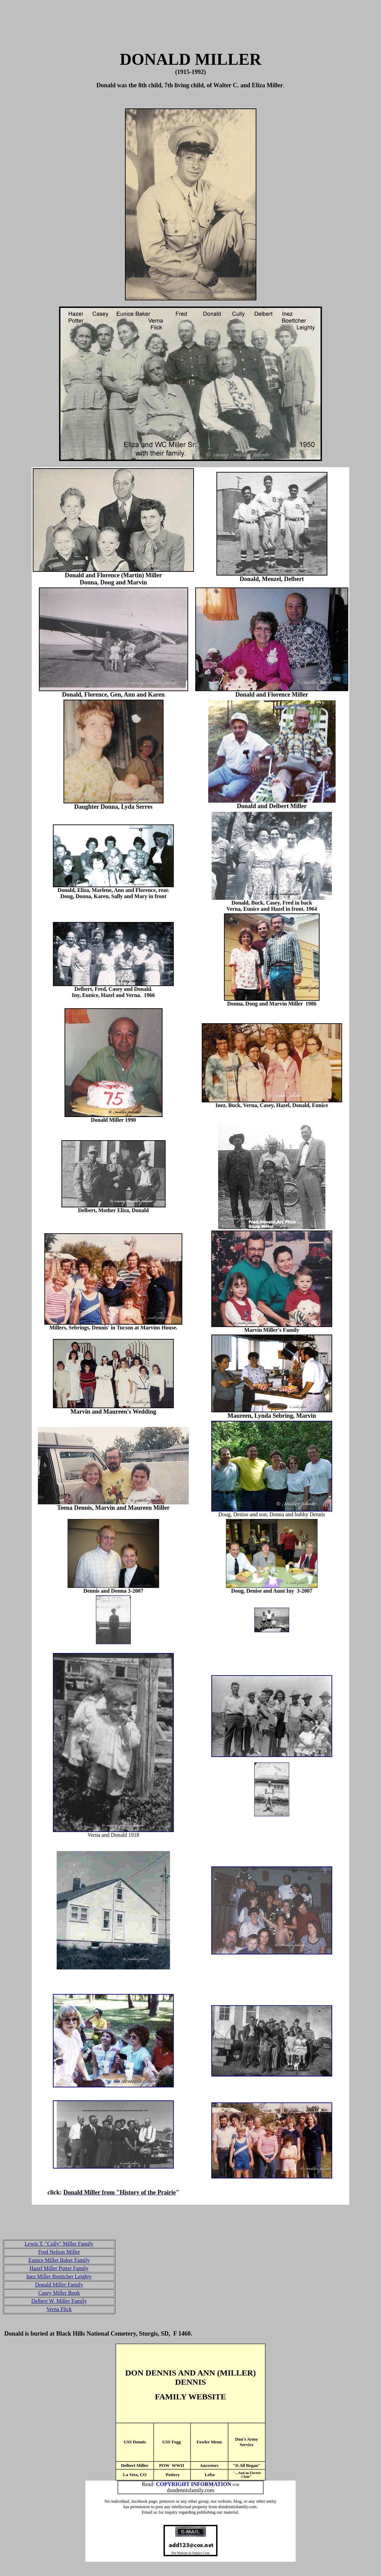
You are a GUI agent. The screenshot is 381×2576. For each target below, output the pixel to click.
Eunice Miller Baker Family (59, 2260)
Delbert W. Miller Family (59, 2301)
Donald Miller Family (59, 2285)
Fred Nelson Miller (59, 2252)
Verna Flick (59, 2309)
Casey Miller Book (59, 2293)
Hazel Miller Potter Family (59, 2268)
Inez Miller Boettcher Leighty (58, 2276)
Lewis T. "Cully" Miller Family (59, 2244)
